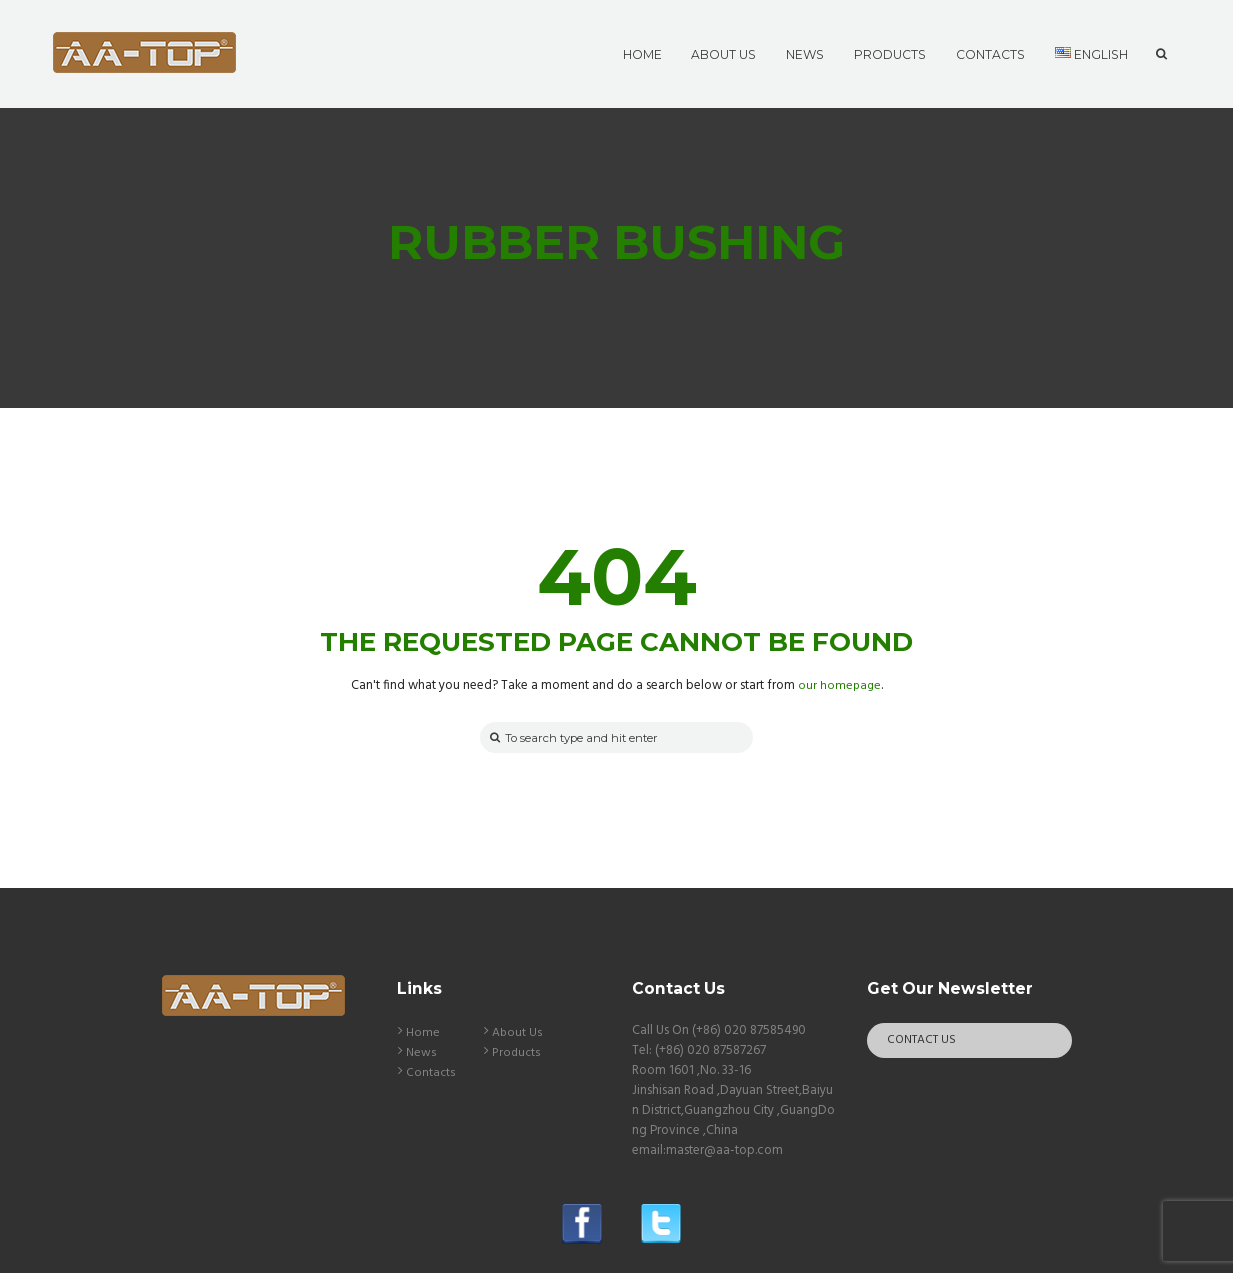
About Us (517, 1034)
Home (423, 1034)
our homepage (839, 685)
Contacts (431, 1074)
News (421, 1054)
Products (517, 1054)
